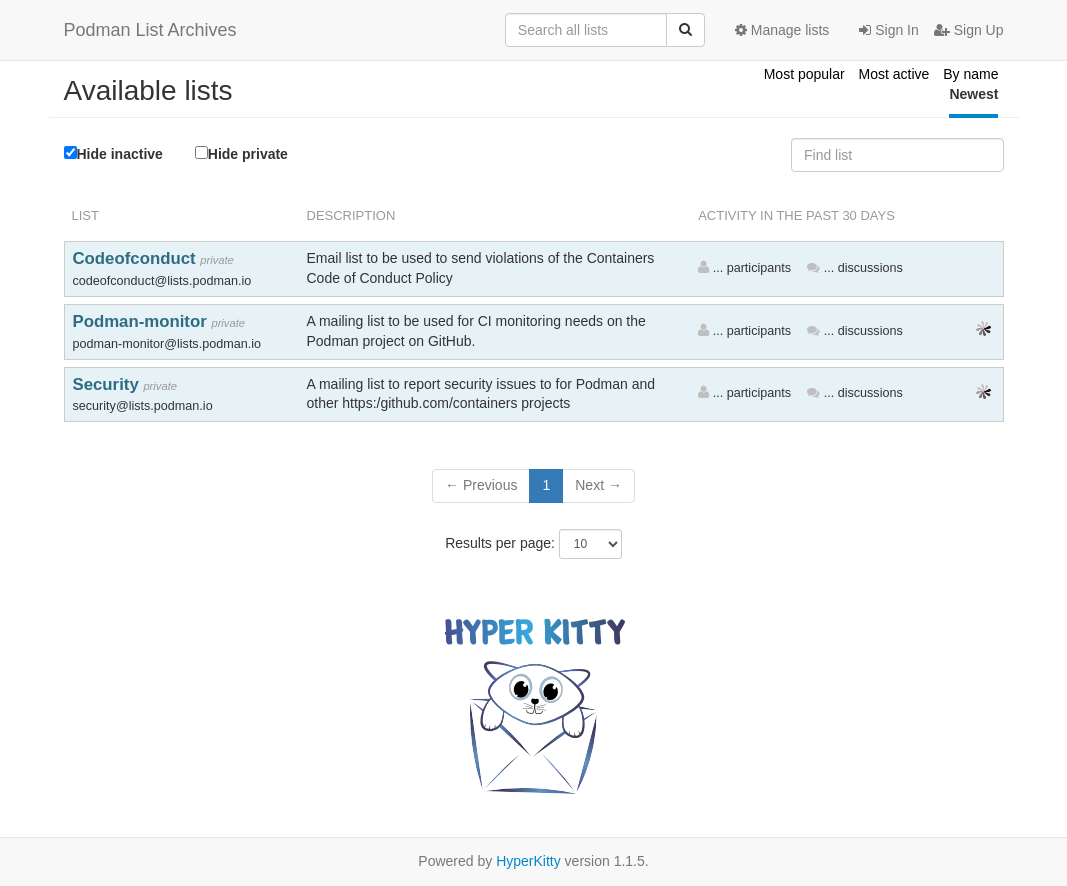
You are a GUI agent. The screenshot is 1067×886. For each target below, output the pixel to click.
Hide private (241, 153)
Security (108, 384)
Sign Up (969, 30)
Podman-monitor (142, 321)
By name (970, 74)
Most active (894, 74)
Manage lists (782, 30)
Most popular (804, 74)
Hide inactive (113, 154)
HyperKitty (528, 861)
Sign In (888, 30)
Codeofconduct (137, 258)
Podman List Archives (150, 30)
